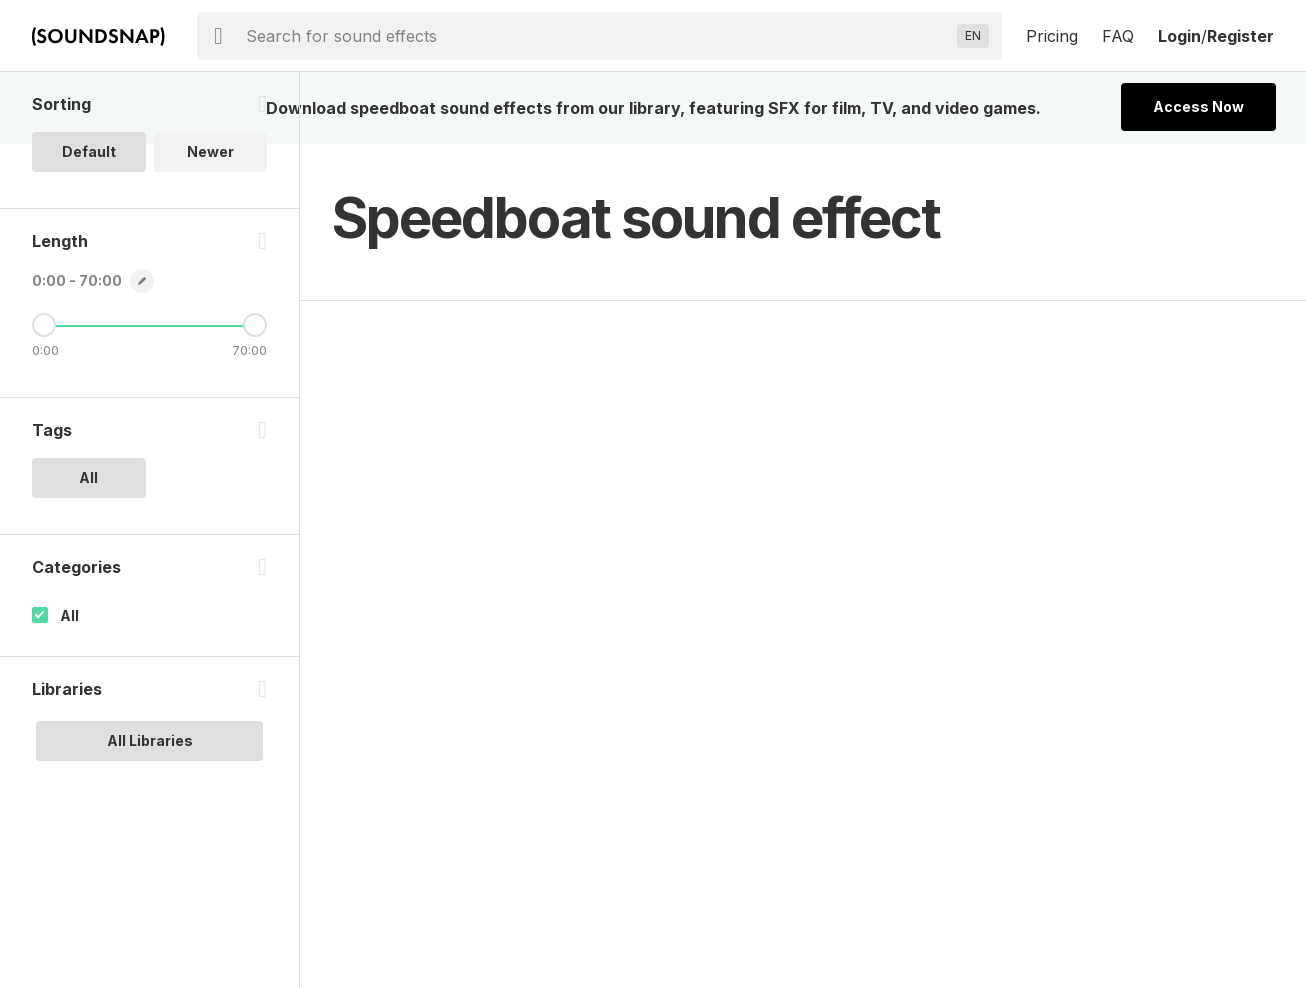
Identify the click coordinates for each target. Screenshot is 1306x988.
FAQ (1118, 36)
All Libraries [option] (150, 740)
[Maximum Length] (255, 325)
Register (1240, 36)
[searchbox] (597, 36)
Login (1179, 36)
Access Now (1198, 106)
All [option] (88, 477)
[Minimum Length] (44, 325)
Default (89, 151)
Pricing (1052, 36)
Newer (210, 151)
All (69, 615)
